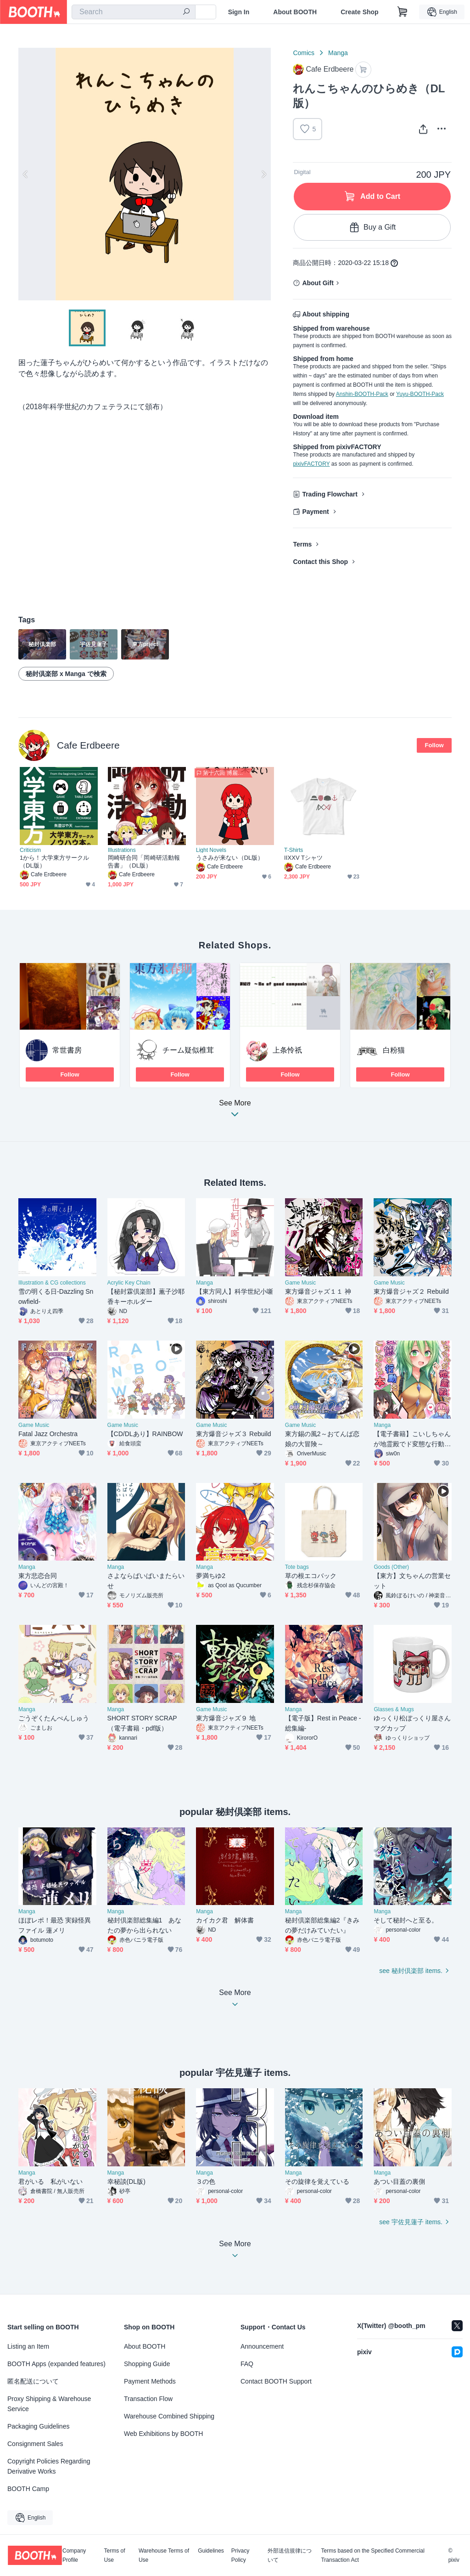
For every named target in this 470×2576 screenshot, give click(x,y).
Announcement (262, 2346)
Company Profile (74, 2555)
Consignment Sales (35, 2443)
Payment (315, 511)
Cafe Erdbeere (88, 745)
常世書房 (67, 1050)
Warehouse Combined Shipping (169, 2416)
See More (235, 1111)
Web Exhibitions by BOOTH (163, 2433)
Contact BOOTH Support (276, 2381)
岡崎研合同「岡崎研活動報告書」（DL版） (144, 861)
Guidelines (211, 2551)
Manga (338, 52)
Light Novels (211, 850)
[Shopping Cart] (402, 12)
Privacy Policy (240, 2555)
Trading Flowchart (330, 494)
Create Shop (359, 12)
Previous (25, 174)
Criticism (30, 850)
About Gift (317, 283)
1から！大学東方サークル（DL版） (54, 861)
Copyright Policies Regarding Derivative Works (48, 2466)
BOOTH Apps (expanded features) (56, 2363)
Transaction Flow (148, 2398)
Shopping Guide (147, 2363)
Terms (302, 544)
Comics (303, 52)
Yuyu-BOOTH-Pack (420, 394)
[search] (186, 12)
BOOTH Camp (28, 2488)
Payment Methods (150, 2381)
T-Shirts (293, 850)
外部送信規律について (290, 2555)
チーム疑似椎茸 (188, 1050)
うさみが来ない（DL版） (230, 857)
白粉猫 (394, 1050)
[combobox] (134, 12)
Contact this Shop (320, 561)
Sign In (239, 12)
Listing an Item (28, 2346)
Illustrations (122, 850)
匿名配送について (33, 2381)
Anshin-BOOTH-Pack (362, 394)
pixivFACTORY (311, 464)
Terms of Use (114, 2555)
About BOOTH (295, 12)
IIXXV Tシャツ (303, 857)
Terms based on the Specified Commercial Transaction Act (372, 2555)
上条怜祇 (287, 1050)
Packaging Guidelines (38, 2426)
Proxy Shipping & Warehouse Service (49, 2404)
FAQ (247, 2363)
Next (263, 174)
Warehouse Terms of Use (164, 2555)
